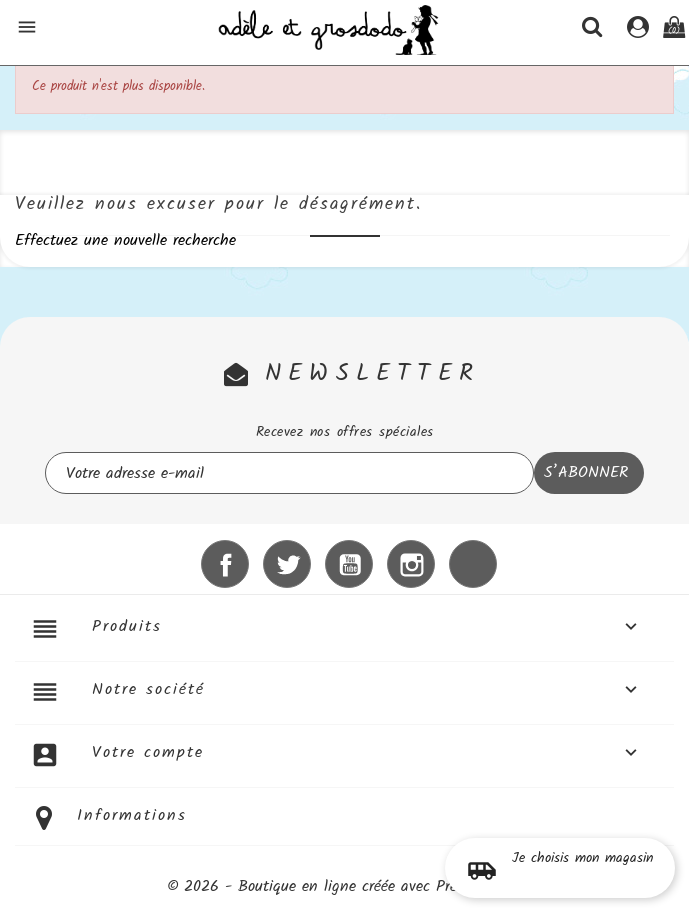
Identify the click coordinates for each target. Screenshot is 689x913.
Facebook (225, 564)
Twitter (287, 564)
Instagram (411, 564)
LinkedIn (473, 564)
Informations (132, 815)
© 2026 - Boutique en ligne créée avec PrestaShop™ (345, 886)
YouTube (349, 564)
